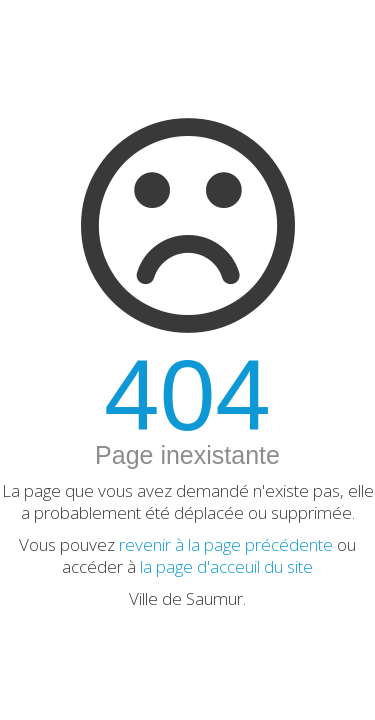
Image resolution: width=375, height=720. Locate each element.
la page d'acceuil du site (226, 566)
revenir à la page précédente (226, 544)
